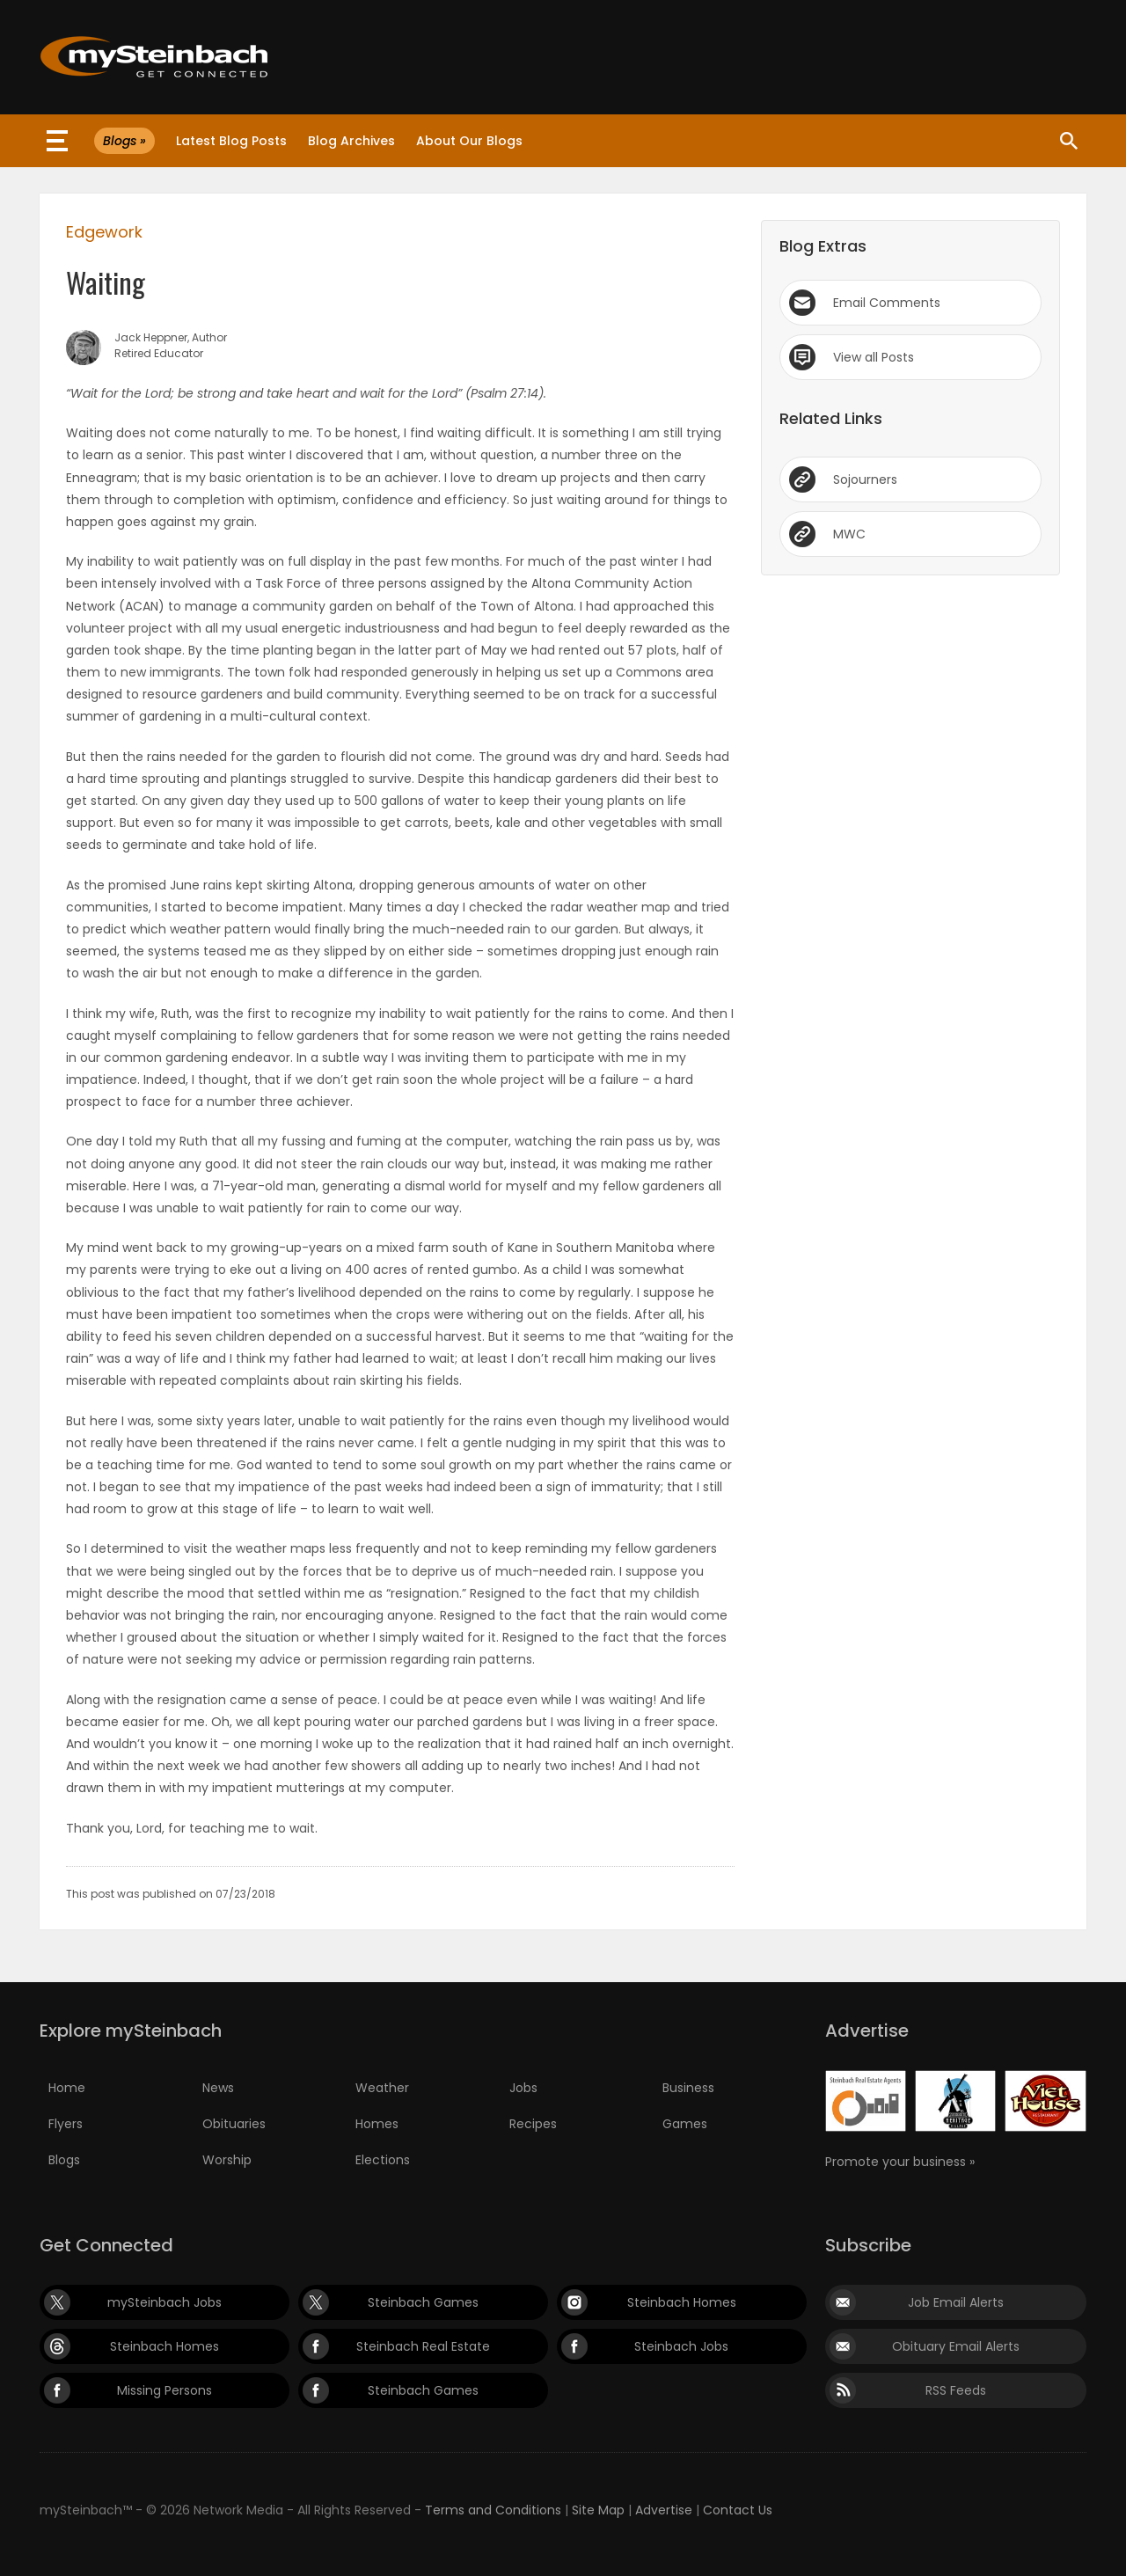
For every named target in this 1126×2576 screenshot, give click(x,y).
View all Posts (873, 357)
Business (688, 2088)
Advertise (663, 2510)
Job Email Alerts (956, 2302)
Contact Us (737, 2510)
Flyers (65, 2124)
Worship (227, 2160)
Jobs (523, 2088)
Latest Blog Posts (231, 141)
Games (684, 2124)
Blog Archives (351, 141)
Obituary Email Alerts (956, 2346)
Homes (376, 2124)
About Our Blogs (469, 141)
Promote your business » (900, 2161)
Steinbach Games (423, 2302)
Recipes (533, 2124)
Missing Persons (164, 2390)
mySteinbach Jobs (164, 2302)
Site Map (598, 2510)
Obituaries (234, 2124)
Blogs (64, 2160)
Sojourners (865, 479)
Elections (382, 2160)
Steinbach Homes (681, 2302)
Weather (382, 2088)
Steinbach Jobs (681, 2346)
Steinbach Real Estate (423, 2346)
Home (66, 2088)
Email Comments (886, 302)
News (218, 2088)
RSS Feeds (955, 2390)
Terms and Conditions (493, 2510)
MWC (849, 534)
